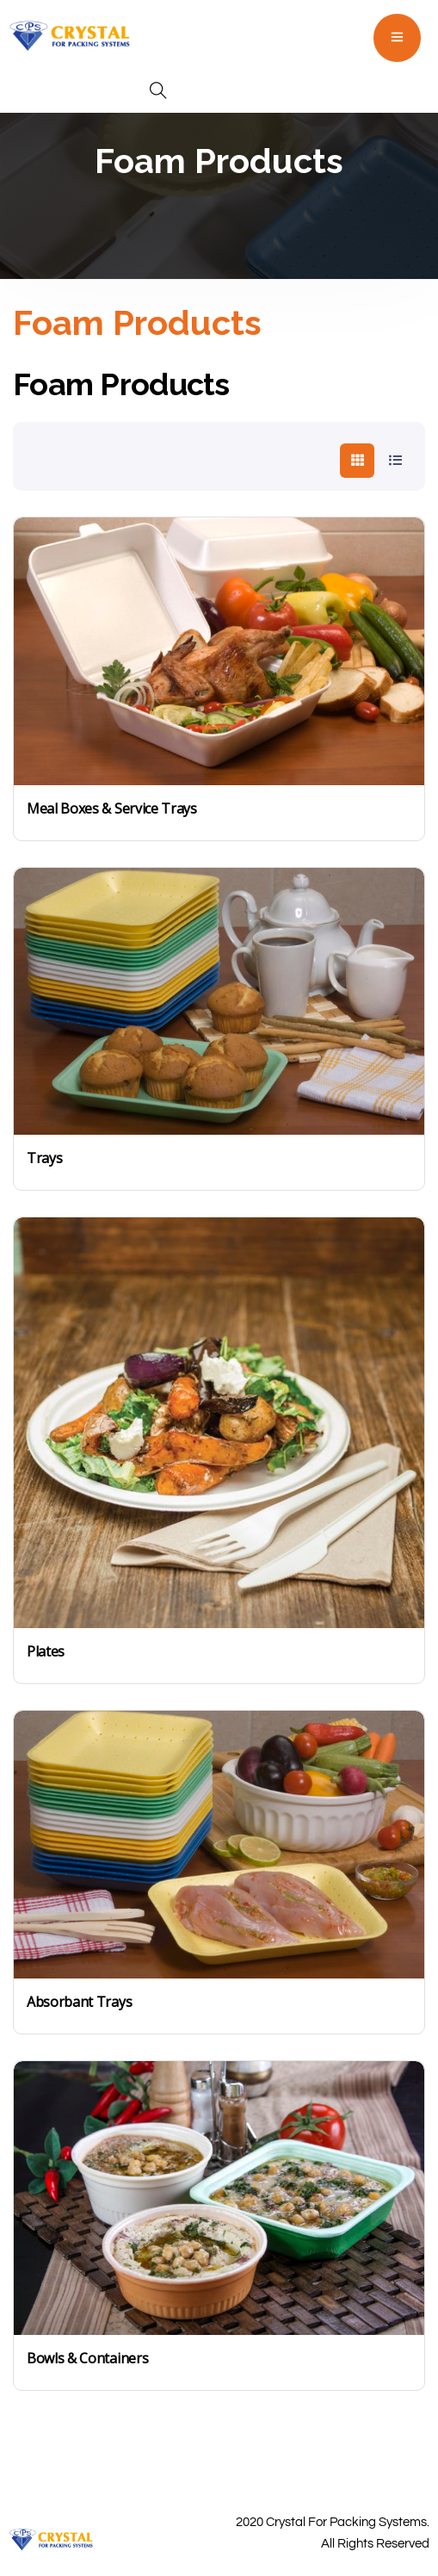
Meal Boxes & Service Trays (112, 808)
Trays (44, 1158)
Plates (46, 1651)
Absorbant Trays (79, 2001)
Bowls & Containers (87, 2358)
